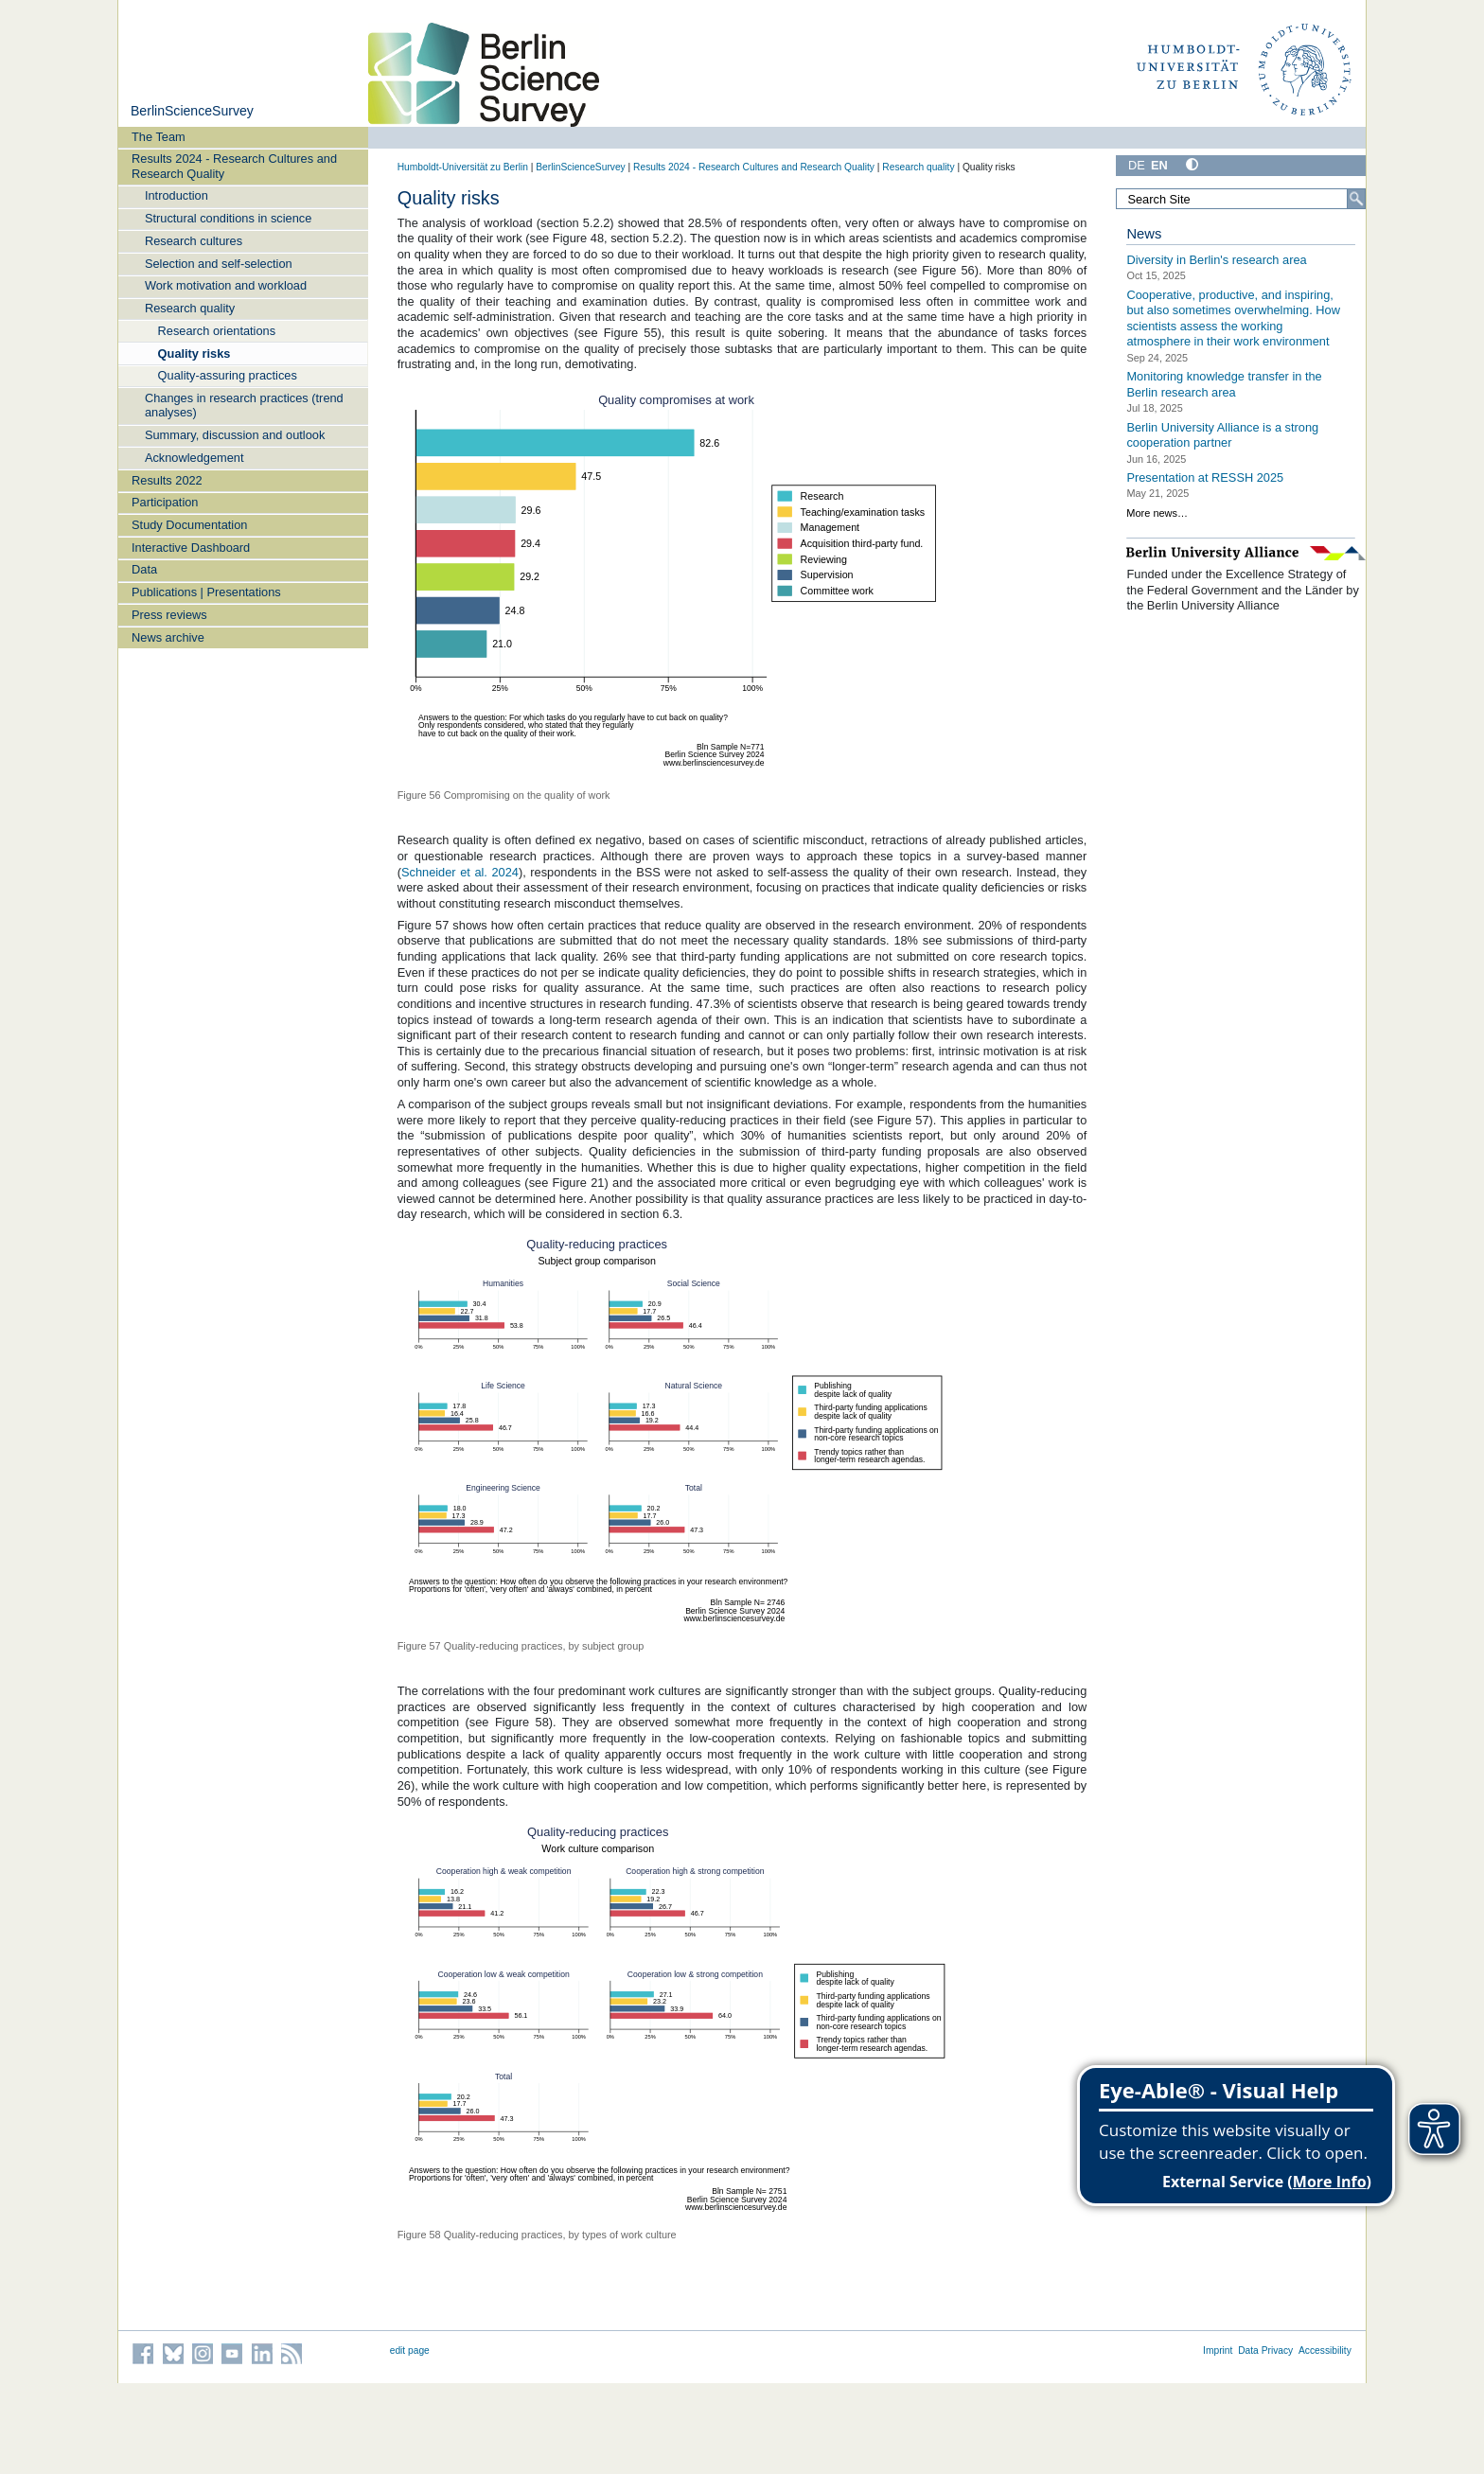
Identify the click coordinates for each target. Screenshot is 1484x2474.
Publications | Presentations (206, 592)
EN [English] (1159, 165)
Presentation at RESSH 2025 (1204, 477)
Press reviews (169, 615)
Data (144, 569)
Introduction (176, 195)
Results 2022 (167, 480)
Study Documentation (189, 525)
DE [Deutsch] (1136, 165)
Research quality (190, 308)
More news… (1157, 513)
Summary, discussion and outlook (235, 435)
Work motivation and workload (226, 285)
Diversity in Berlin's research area (1216, 260)
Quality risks (194, 353)
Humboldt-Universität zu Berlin (463, 167)
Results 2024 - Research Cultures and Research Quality (234, 165)
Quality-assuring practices (227, 375)
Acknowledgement (194, 458)
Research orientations (216, 331)
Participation (165, 502)
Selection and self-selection (218, 263)
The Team (159, 137)
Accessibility (1325, 2350)
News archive (168, 637)
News (1143, 233)
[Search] (1356, 198)
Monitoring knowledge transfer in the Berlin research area (1223, 384)
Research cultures (193, 241)
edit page (410, 2350)
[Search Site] (1241, 198)
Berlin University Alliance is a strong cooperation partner (1222, 434)
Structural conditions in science (228, 218)
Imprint (1217, 2350)
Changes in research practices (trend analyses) (244, 405)
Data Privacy (1265, 2350)
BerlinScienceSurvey (192, 110)
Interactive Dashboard (191, 547)
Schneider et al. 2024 (460, 872)
